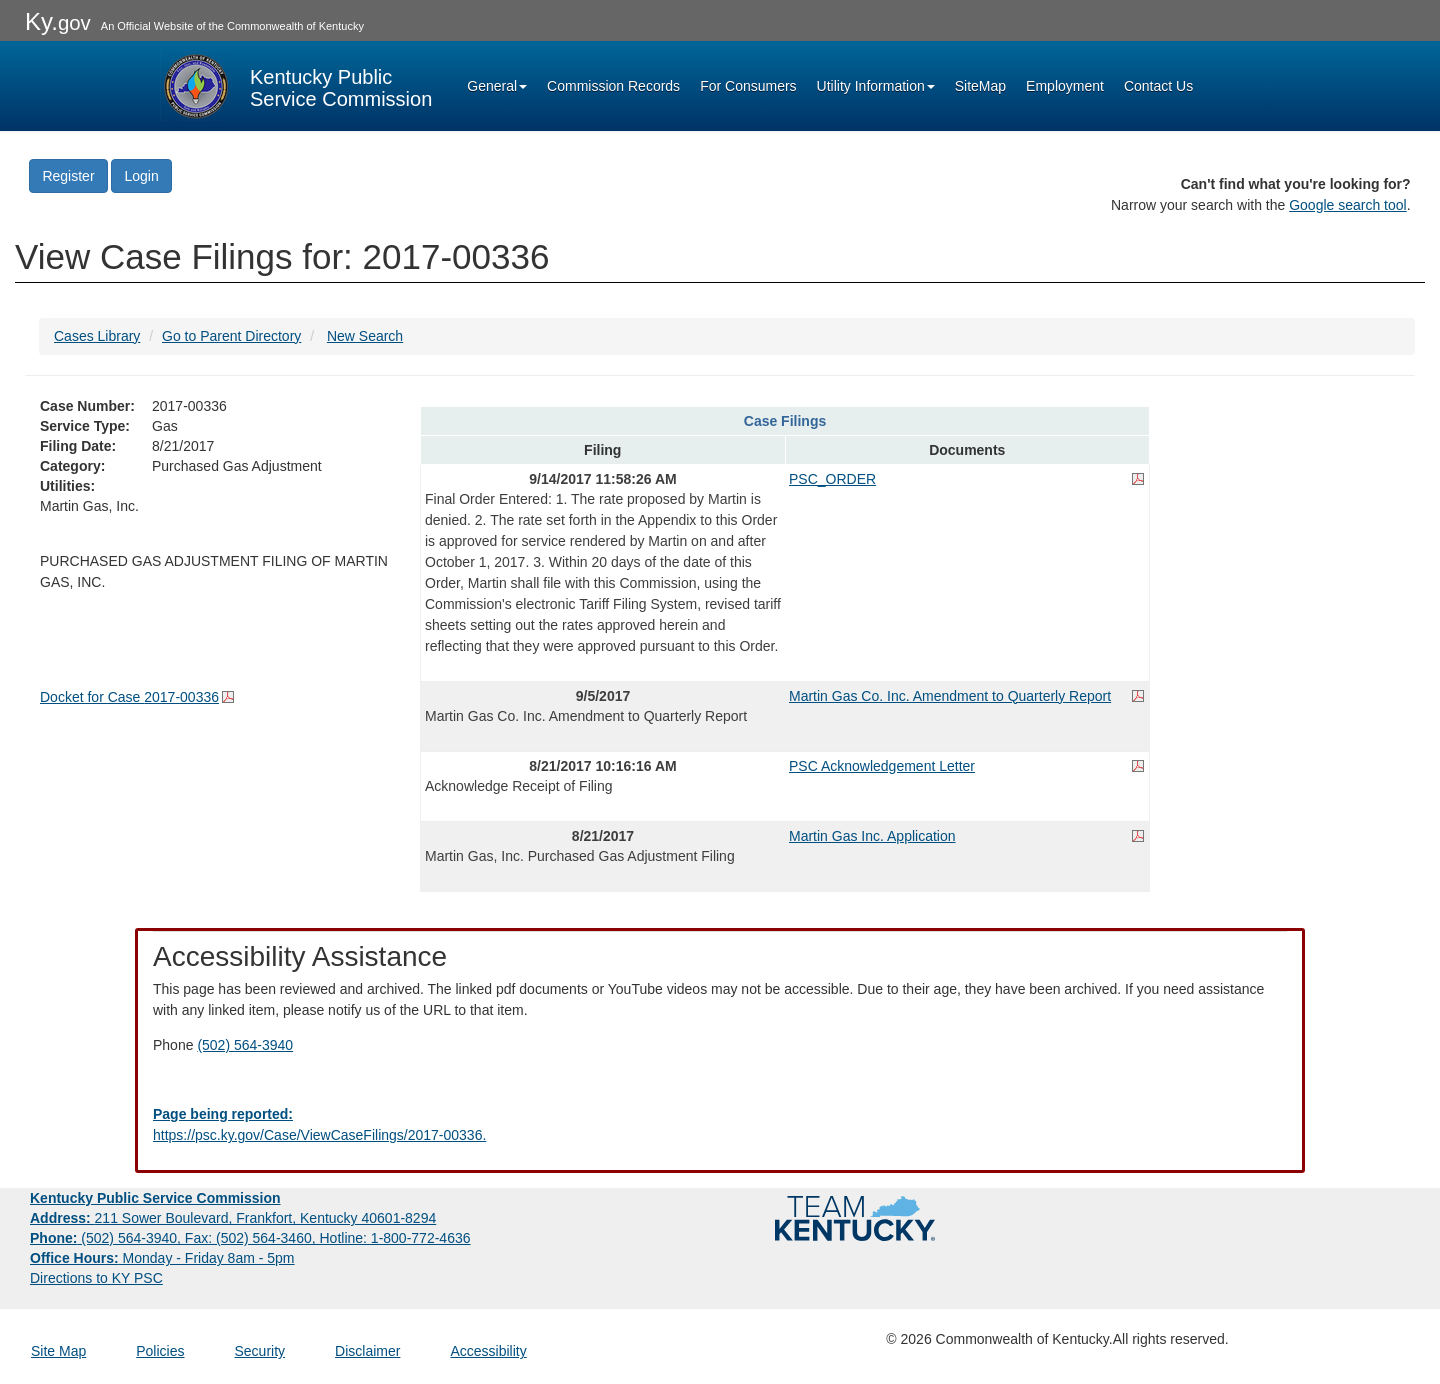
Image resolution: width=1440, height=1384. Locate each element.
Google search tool (1348, 205)
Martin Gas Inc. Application (872, 836)
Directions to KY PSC (96, 1278)
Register (68, 176)
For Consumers (748, 86)
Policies (160, 1351)
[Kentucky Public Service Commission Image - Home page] (296, 86)
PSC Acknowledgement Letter (882, 766)
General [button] (497, 86)
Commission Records (613, 86)
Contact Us (1158, 86)
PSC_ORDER (832, 479)
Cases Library (97, 336)
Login (141, 176)
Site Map (58, 1351)
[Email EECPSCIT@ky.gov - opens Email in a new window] (720, 1125)
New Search (365, 336)
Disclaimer (367, 1351)
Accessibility (488, 1351)
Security (260, 1351)
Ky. (58, 21)
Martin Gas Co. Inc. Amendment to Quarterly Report (950, 696)
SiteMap (980, 86)
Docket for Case (129, 697)
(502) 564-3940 (245, 1045)
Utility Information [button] (876, 86)
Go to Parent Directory (231, 336)
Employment (1065, 86)
